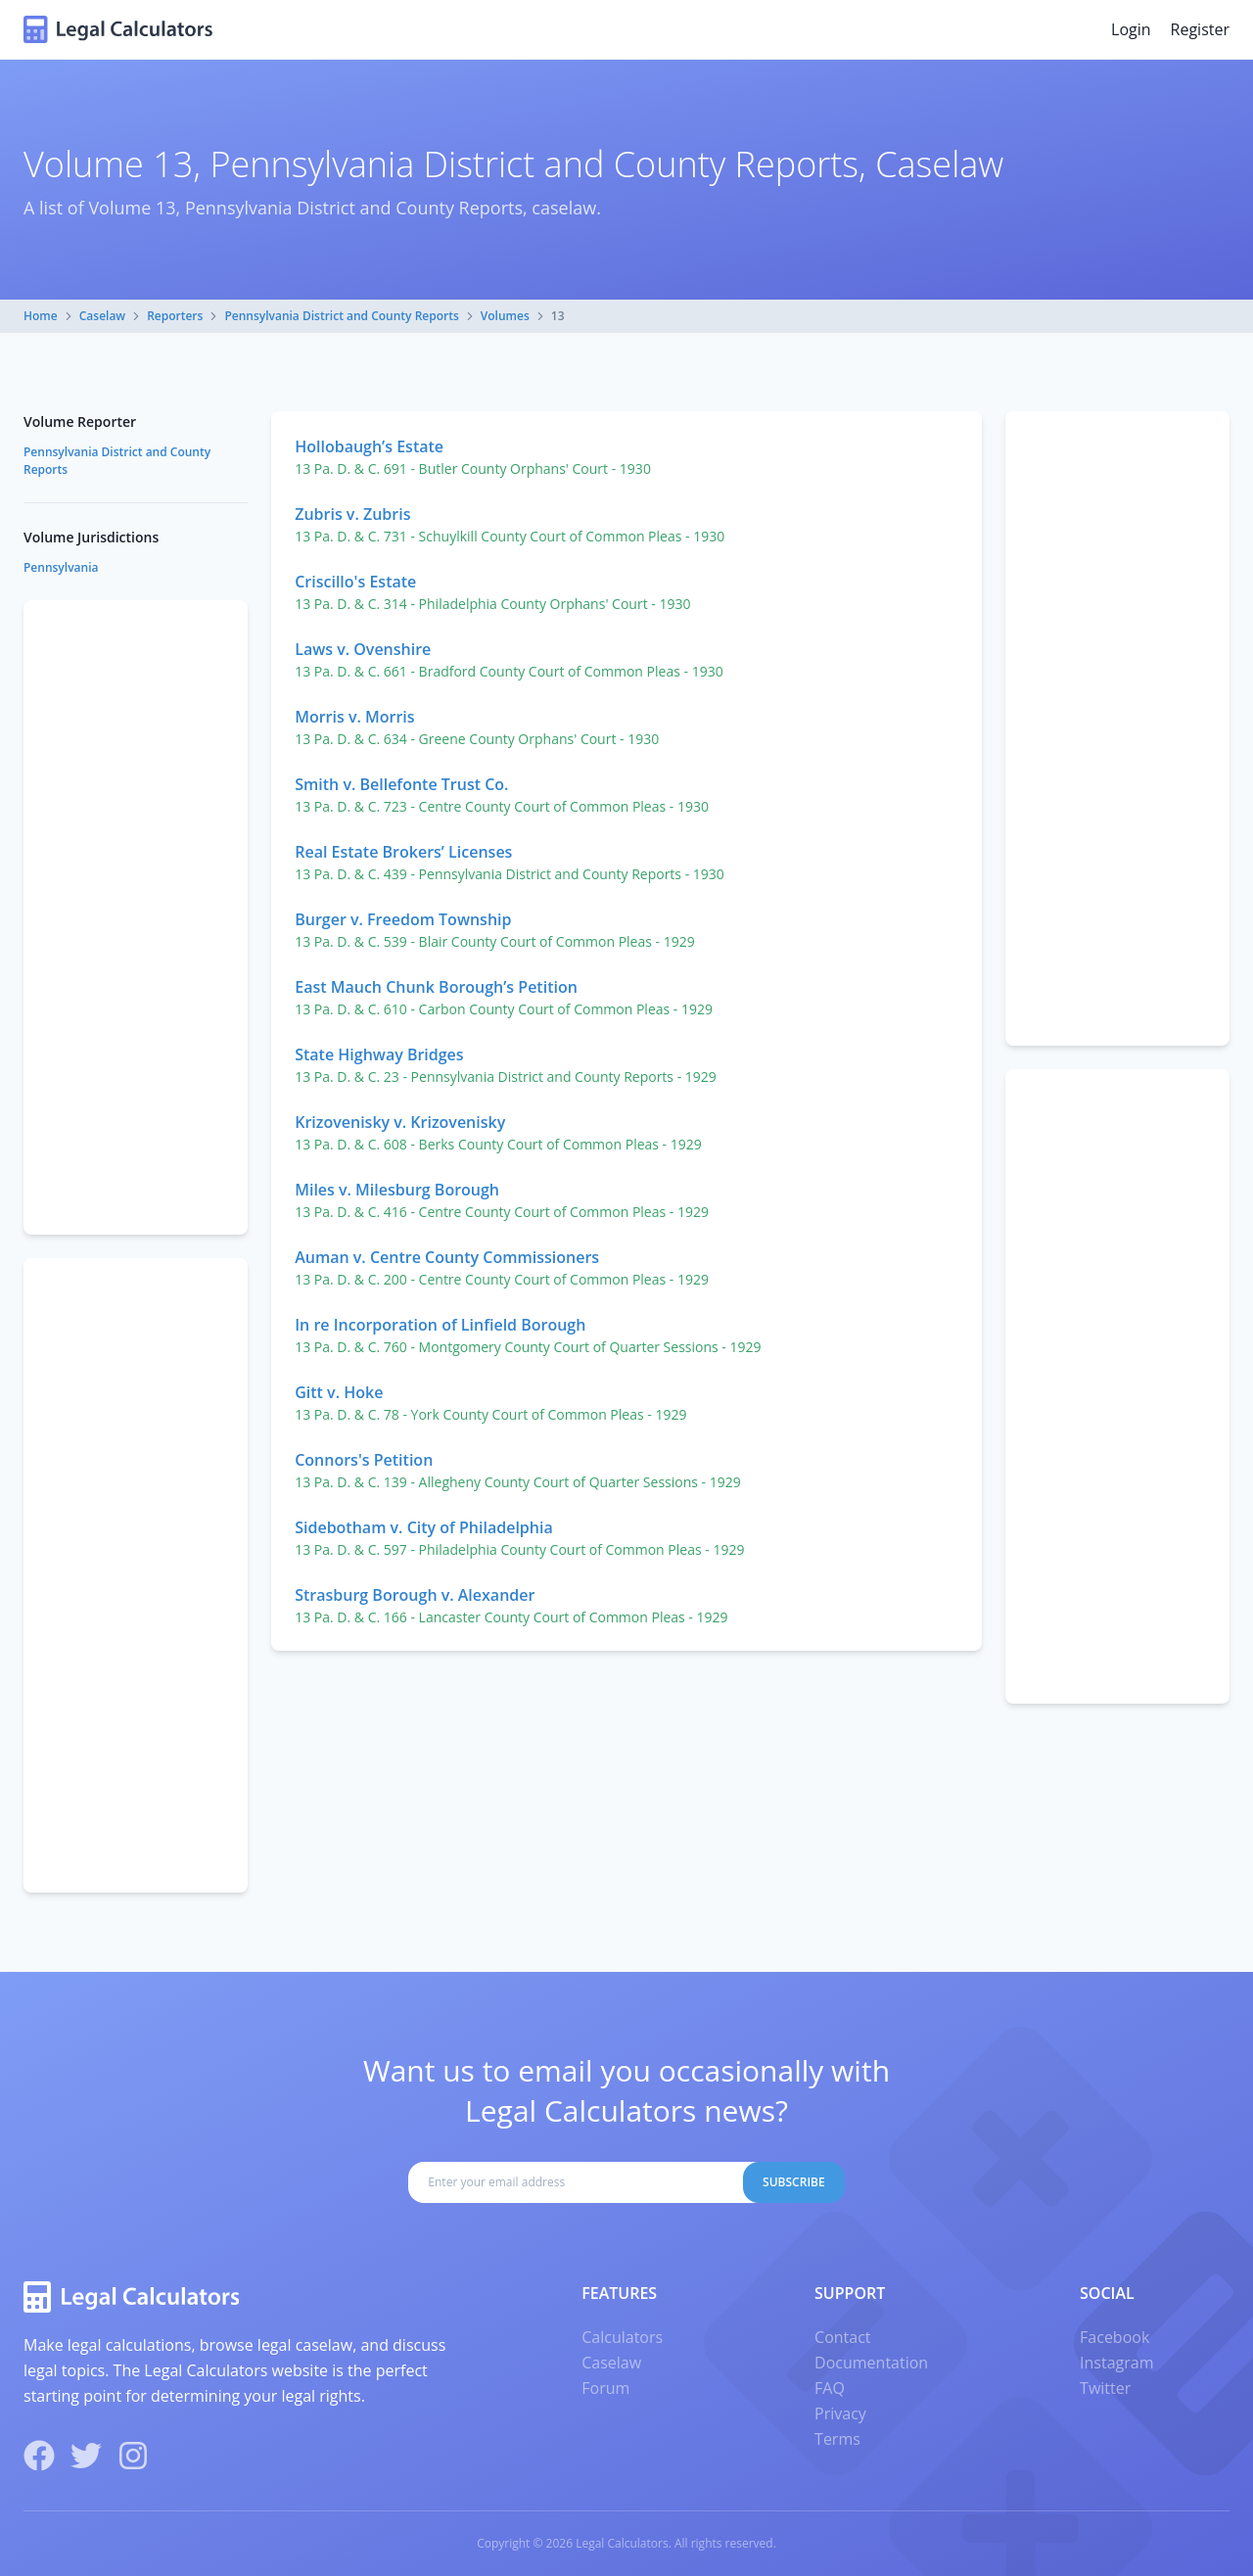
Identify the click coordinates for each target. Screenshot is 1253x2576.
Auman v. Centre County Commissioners (447, 1257)
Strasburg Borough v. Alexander (414, 1595)
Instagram (1116, 2362)
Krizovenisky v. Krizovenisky (400, 1122)
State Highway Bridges (379, 1054)
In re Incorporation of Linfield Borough (440, 1324)
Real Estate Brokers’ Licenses (403, 852)
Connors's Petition (364, 1460)
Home (40, 315)
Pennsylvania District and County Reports (341, 315)
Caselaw (102, 315)
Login (1131, 29)
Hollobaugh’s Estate (369, 446)
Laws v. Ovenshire (363, 649)
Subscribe (794, 2182)
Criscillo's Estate (355, 581)
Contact (842, 2337)
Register (1200, 29)
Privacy (840, 2413)
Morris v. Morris (354, 716)
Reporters (175, 315)
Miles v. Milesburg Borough (397, 1189)
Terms (837, 2439)
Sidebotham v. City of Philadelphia (424, 1527)
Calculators (622, 2337)
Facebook (1114, 2337)
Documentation (871, 2362)
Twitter (1105, 2388)
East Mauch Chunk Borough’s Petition (436, 987)
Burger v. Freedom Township (403, 919)
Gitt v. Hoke (339, 1392)
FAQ (829, 2388)
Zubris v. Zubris (352, 514)
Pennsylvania (60, 567)
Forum (605, 2388)
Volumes (505, 315)
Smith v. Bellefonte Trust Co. (401, 784)
